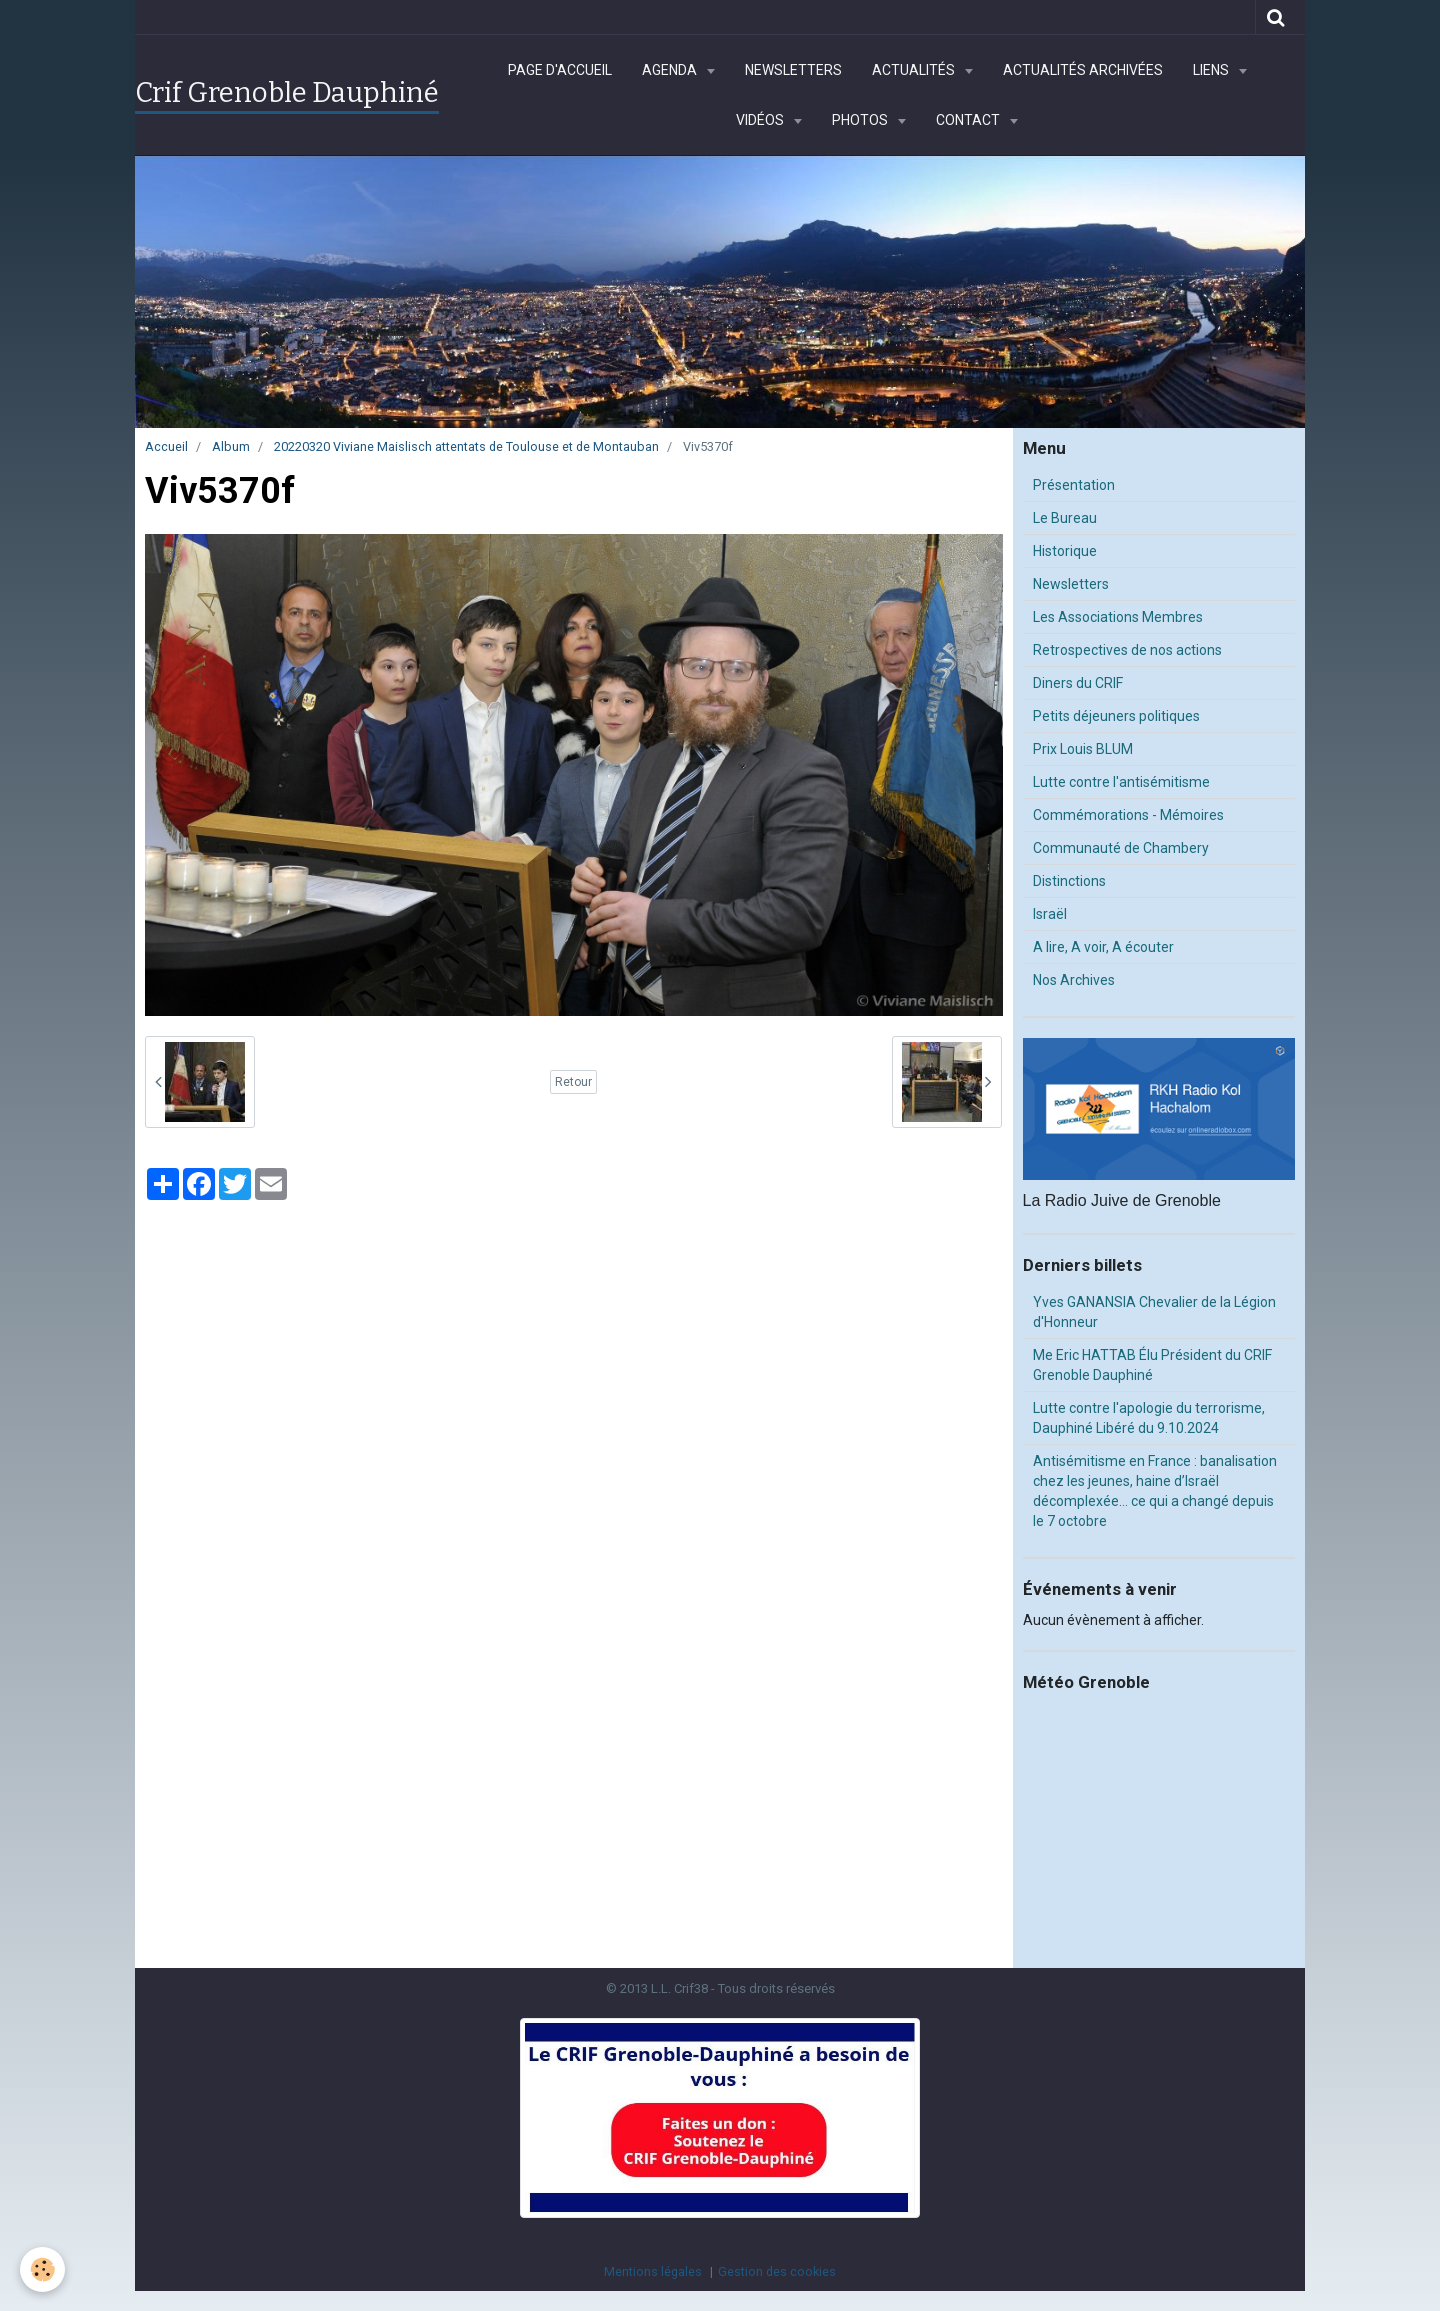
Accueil (166, 446)
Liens (1212, 70)
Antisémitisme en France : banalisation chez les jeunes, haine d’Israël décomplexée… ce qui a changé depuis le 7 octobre (1155, 1491)
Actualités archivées (1083, 70)
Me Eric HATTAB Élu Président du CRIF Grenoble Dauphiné (1152, 1365)
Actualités (915, 70)
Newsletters (793, 70)
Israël (1050, 914)
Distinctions (1069, 881)
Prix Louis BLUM (1083, 749)
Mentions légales (653, 2271)
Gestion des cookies (777, 2271)
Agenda (671, 70)
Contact (969, 120)
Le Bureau (1065, 518)
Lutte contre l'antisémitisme (1121, 782)
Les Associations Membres (1118, 617)
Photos (861, 120)
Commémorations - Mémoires (1128, 815)
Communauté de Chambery (1121, 848)
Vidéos (761, 120)
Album (231, 446)
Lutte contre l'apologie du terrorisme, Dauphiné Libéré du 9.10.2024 (1149, 1418)
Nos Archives (1074, 980)
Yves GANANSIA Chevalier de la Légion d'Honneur (1154, 1312)
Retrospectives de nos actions (1127, 650)
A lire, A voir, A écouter (1103, 947)
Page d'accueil (560, 70)
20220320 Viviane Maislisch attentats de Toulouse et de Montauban (466, 446)
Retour (573, 1082)
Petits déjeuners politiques (1116, 716)
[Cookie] (42, 2269)
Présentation (1074, 485)
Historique (1065, 551)
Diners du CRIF (1078, 683)
